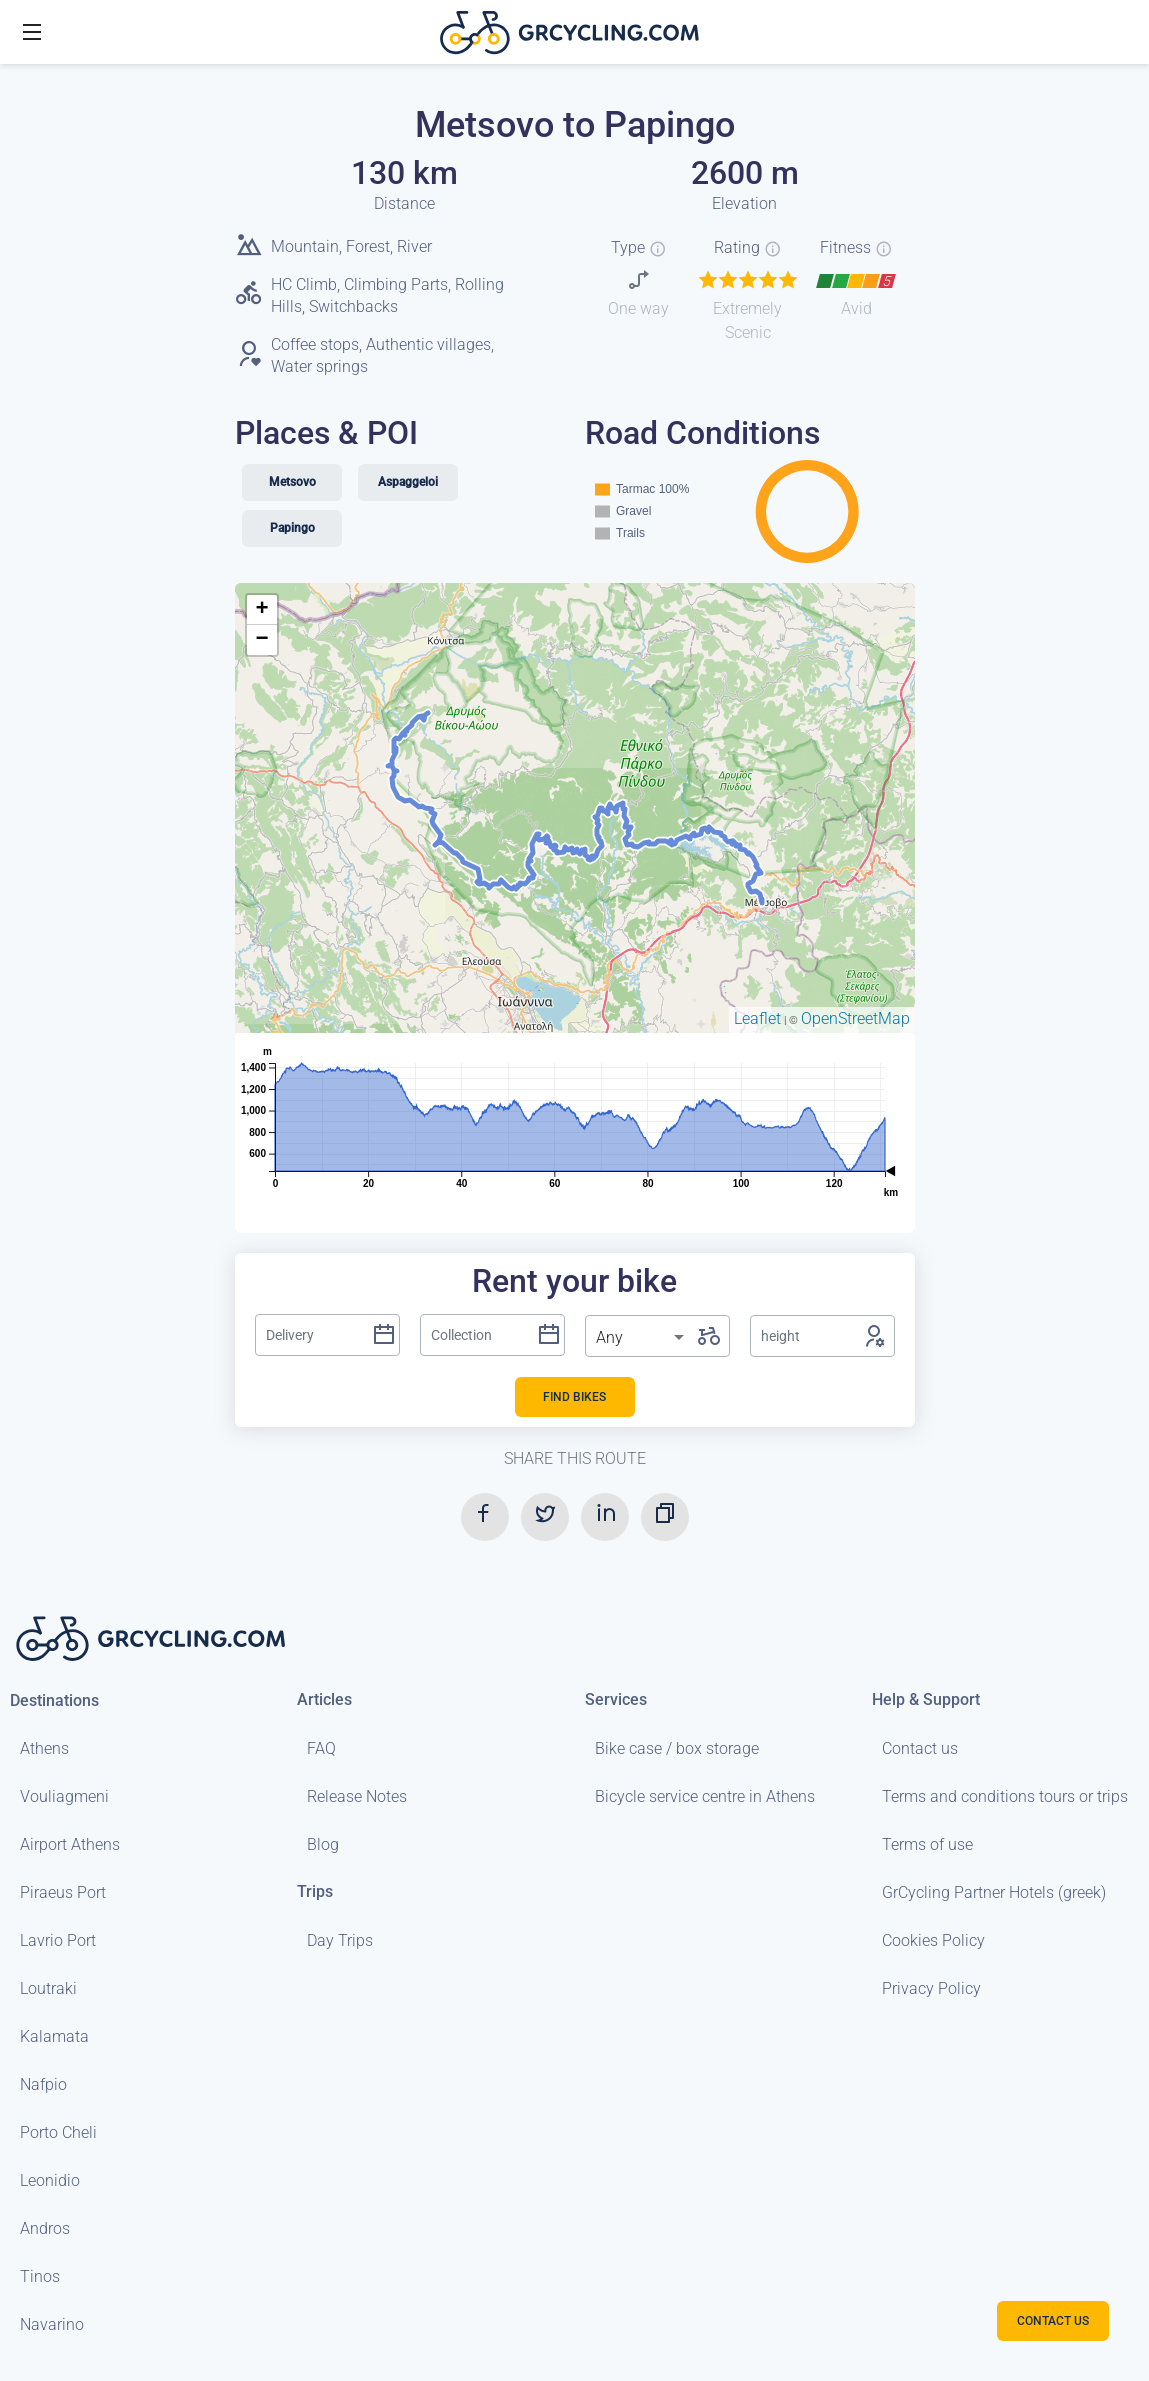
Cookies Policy (933, 1940)
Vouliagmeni (64, 1796)
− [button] (261, 640)
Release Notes (357, 1796)
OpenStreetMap (855, 1018)
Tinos (40, 2276)
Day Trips (340, 1940)
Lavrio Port (58, 1940)
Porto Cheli (58, 2132)
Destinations (54, 1700)
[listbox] (642, 1338)
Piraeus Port (63, 1892)
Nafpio (43, 2084)
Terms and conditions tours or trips (1005, 1796)
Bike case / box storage (677, 1748)
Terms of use (927, 1844)
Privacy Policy (931, 1988)
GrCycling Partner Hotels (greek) (994, 1892)
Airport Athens (70, 1844)
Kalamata (54, 2036)
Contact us (920, 1748)
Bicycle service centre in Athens (705, 1796)
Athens (44, 1748)
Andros (45, 2228)
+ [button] (261, 610)
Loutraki (48, 1988)
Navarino (52, 2324)
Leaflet (757, 1018)
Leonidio (50, 2180)
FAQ (321, 1748)
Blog (323, 1844)
